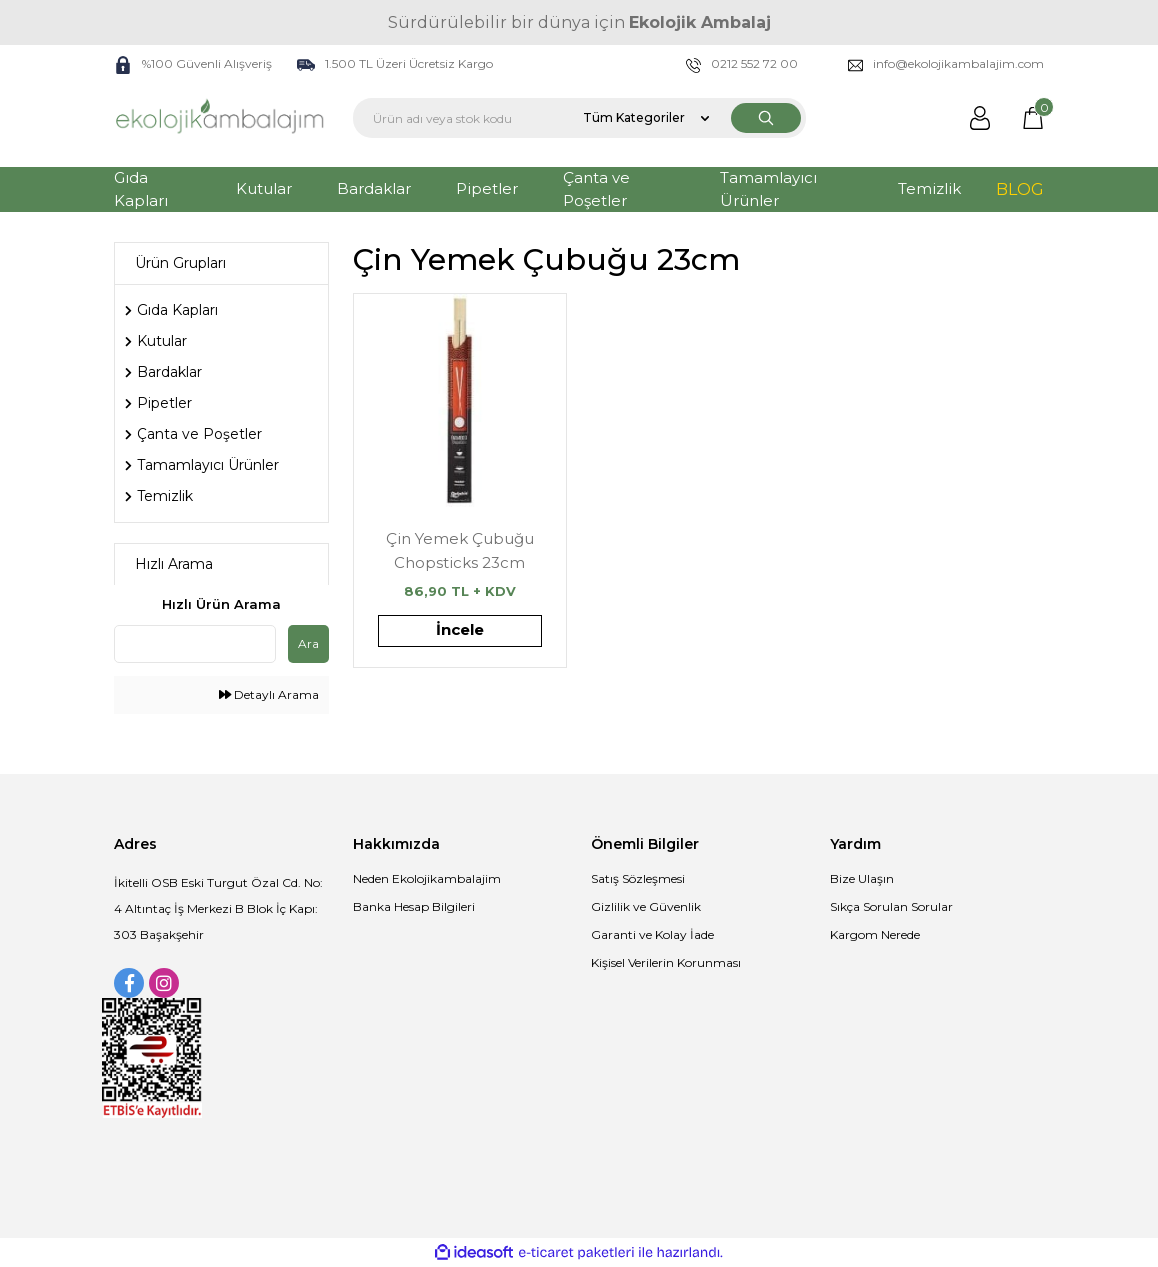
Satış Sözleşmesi (638, 878)
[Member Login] (980, 118)
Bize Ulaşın (862, 878)
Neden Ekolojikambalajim (427, 878)
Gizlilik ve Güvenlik (646, 906)
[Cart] (1033, 118)
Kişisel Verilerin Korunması (666, 962)
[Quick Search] (195, 644)
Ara (308, 643)
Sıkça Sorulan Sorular (891, 906)
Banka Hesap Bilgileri (414, 906)
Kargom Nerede (875, 934)
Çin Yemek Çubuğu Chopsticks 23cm (460, 550)
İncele (460, 629)
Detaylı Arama (269, 694)
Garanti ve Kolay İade (652, 934)
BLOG (1020, 189)
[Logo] (221, 118)
